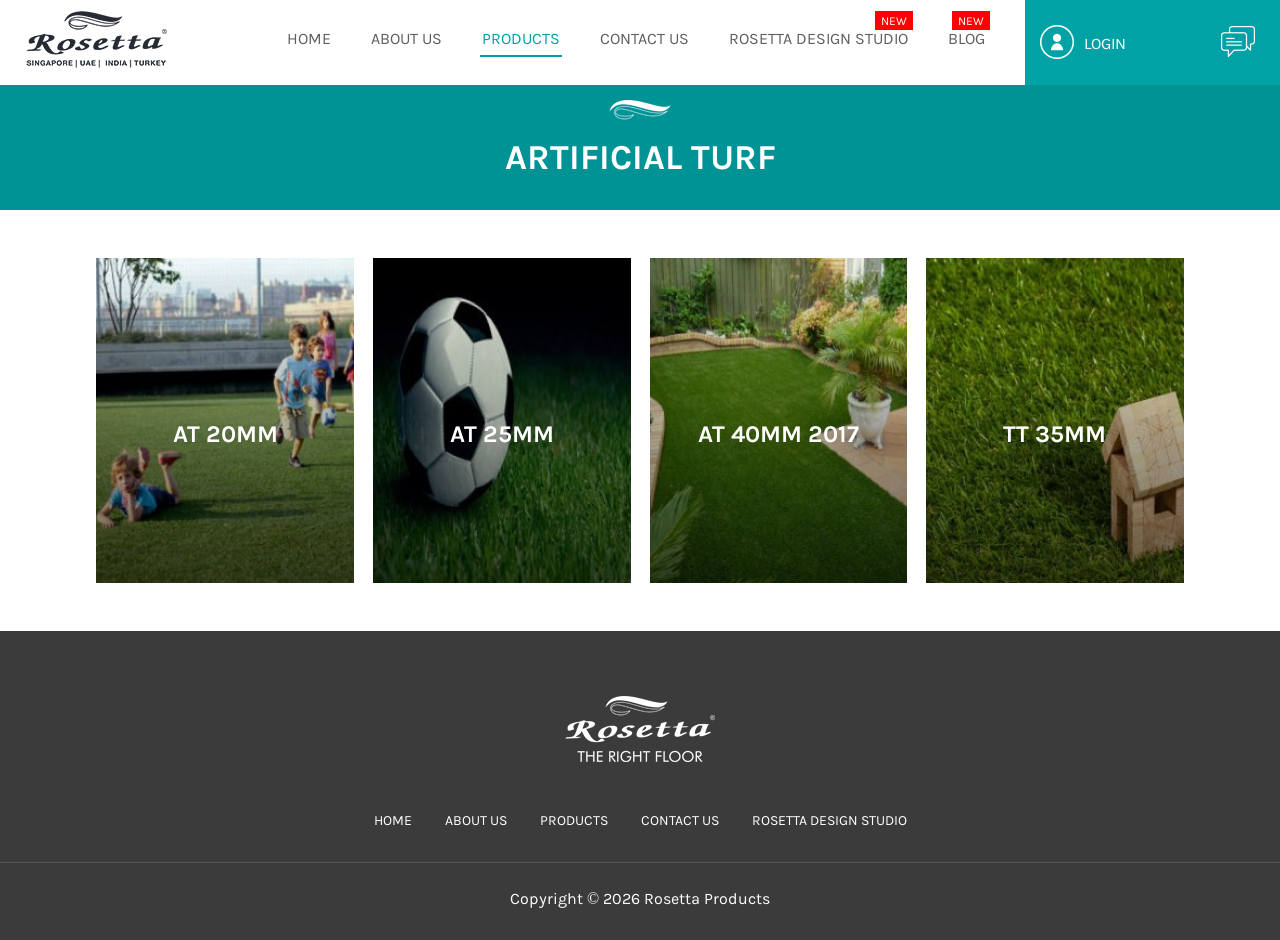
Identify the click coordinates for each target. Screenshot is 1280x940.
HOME (309, 38)
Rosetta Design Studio (818, 38)
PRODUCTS (521, 38)
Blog (966, 38)
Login (1105, 43)
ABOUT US (406, 38)
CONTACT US (644, 38)
